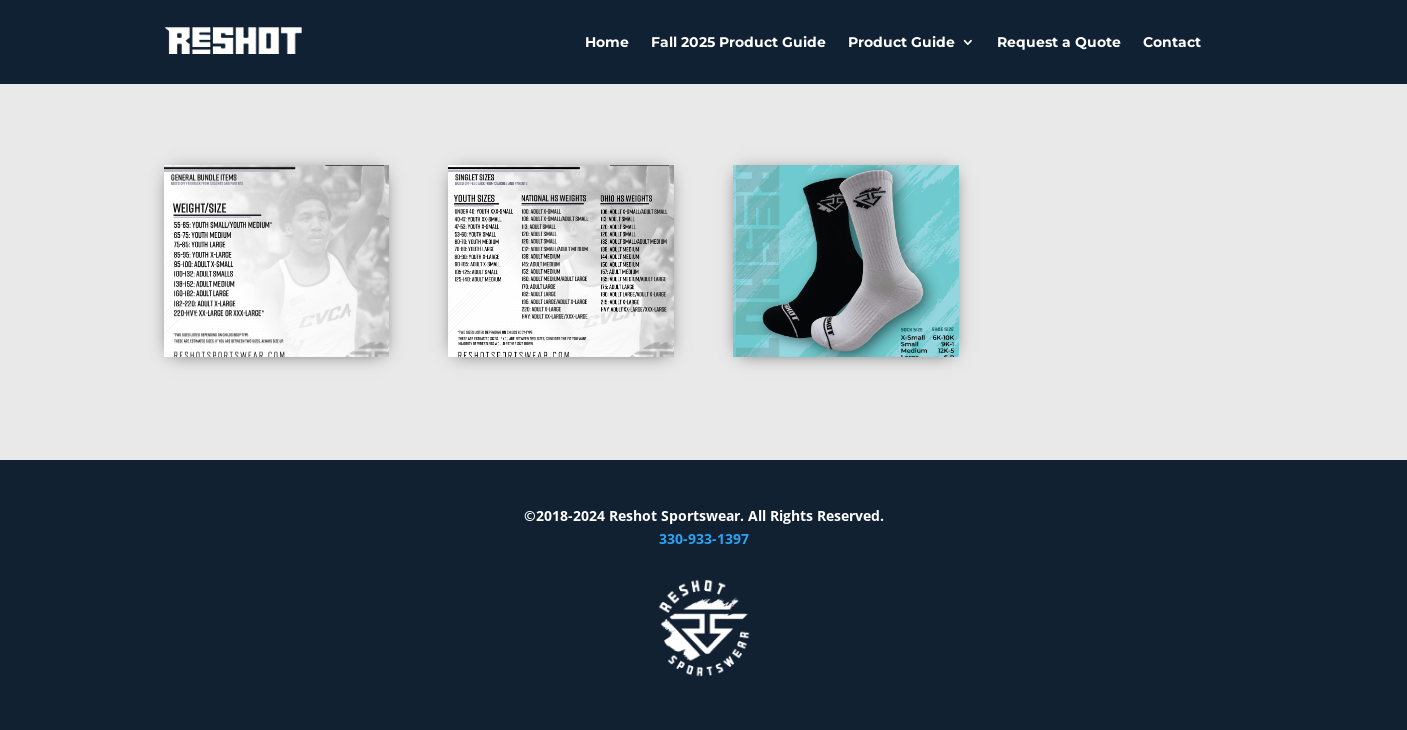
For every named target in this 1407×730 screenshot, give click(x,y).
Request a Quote (1059, 43)
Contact (1172, 43)
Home (607, 43)
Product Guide (901, 43)
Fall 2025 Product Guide (738, 43)
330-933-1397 (704, 538)
